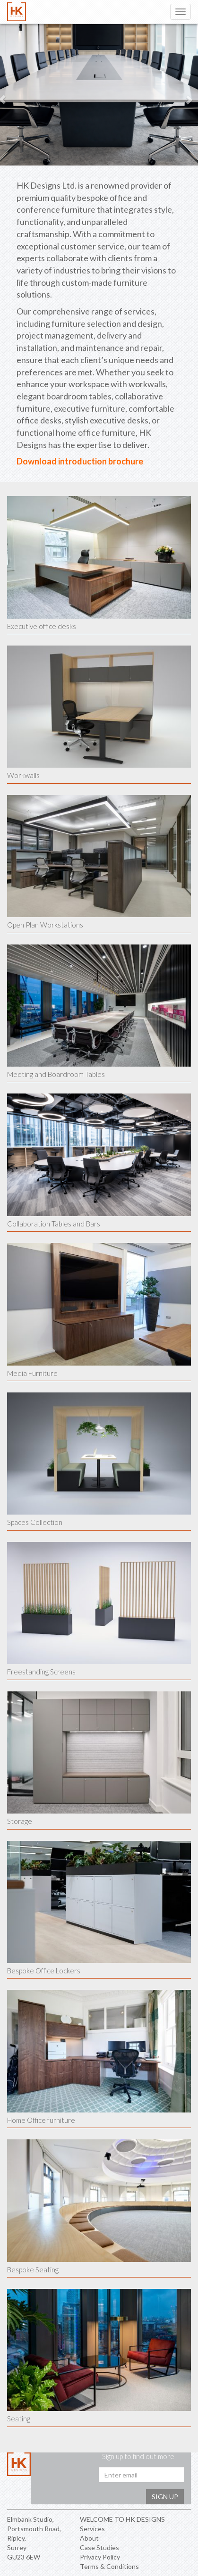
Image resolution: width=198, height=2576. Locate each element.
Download (37, 461)
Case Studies (99, 2547)
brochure (125, 461)
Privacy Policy (100, 2557)
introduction (82, 461)
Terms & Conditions (109, 2566)
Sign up (165, 2497)
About (89, 2538)
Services (92, 2529)
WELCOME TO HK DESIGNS (122, 2519)
